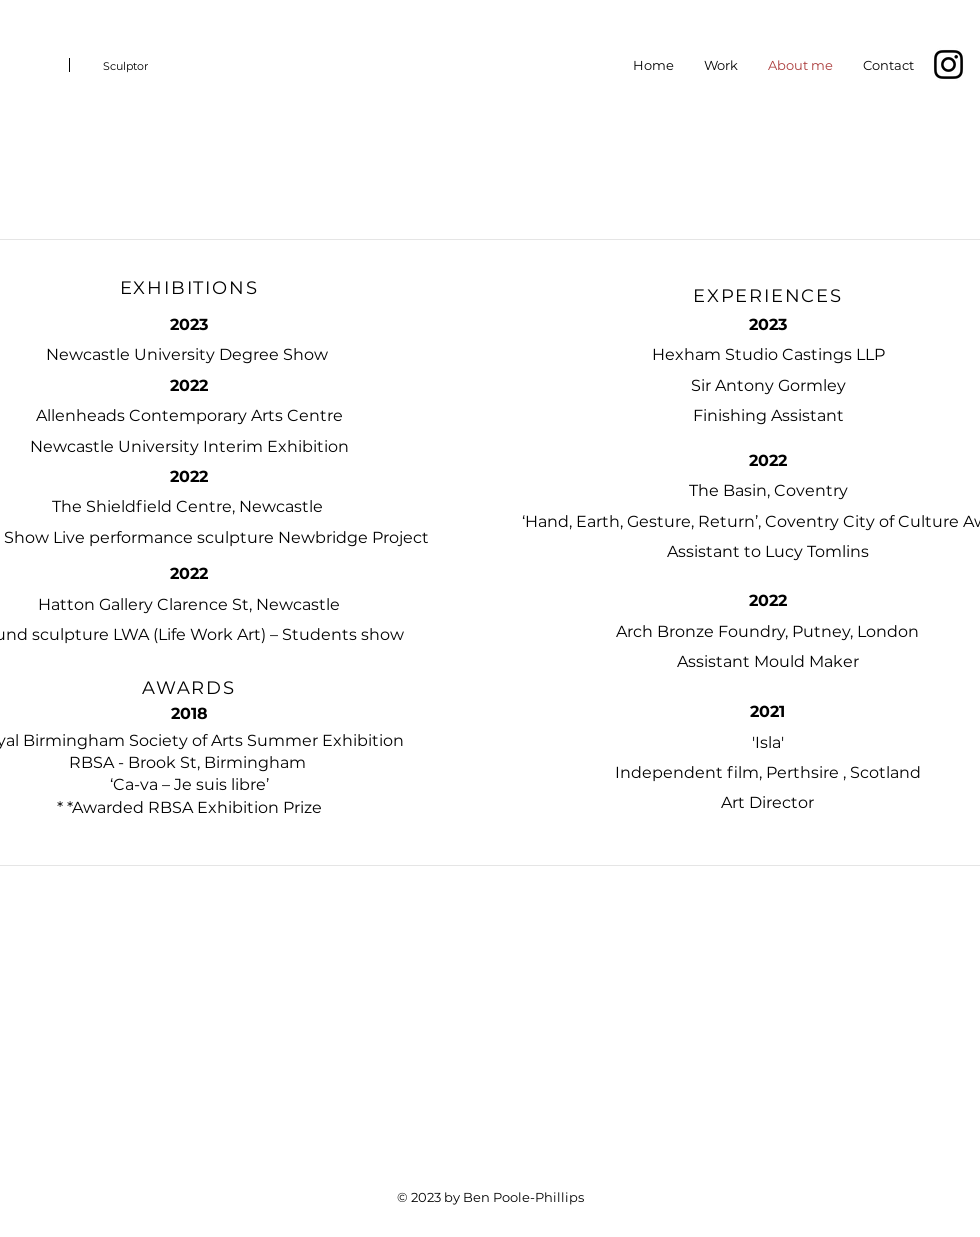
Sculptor (125, 66)
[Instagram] (948, 64)
